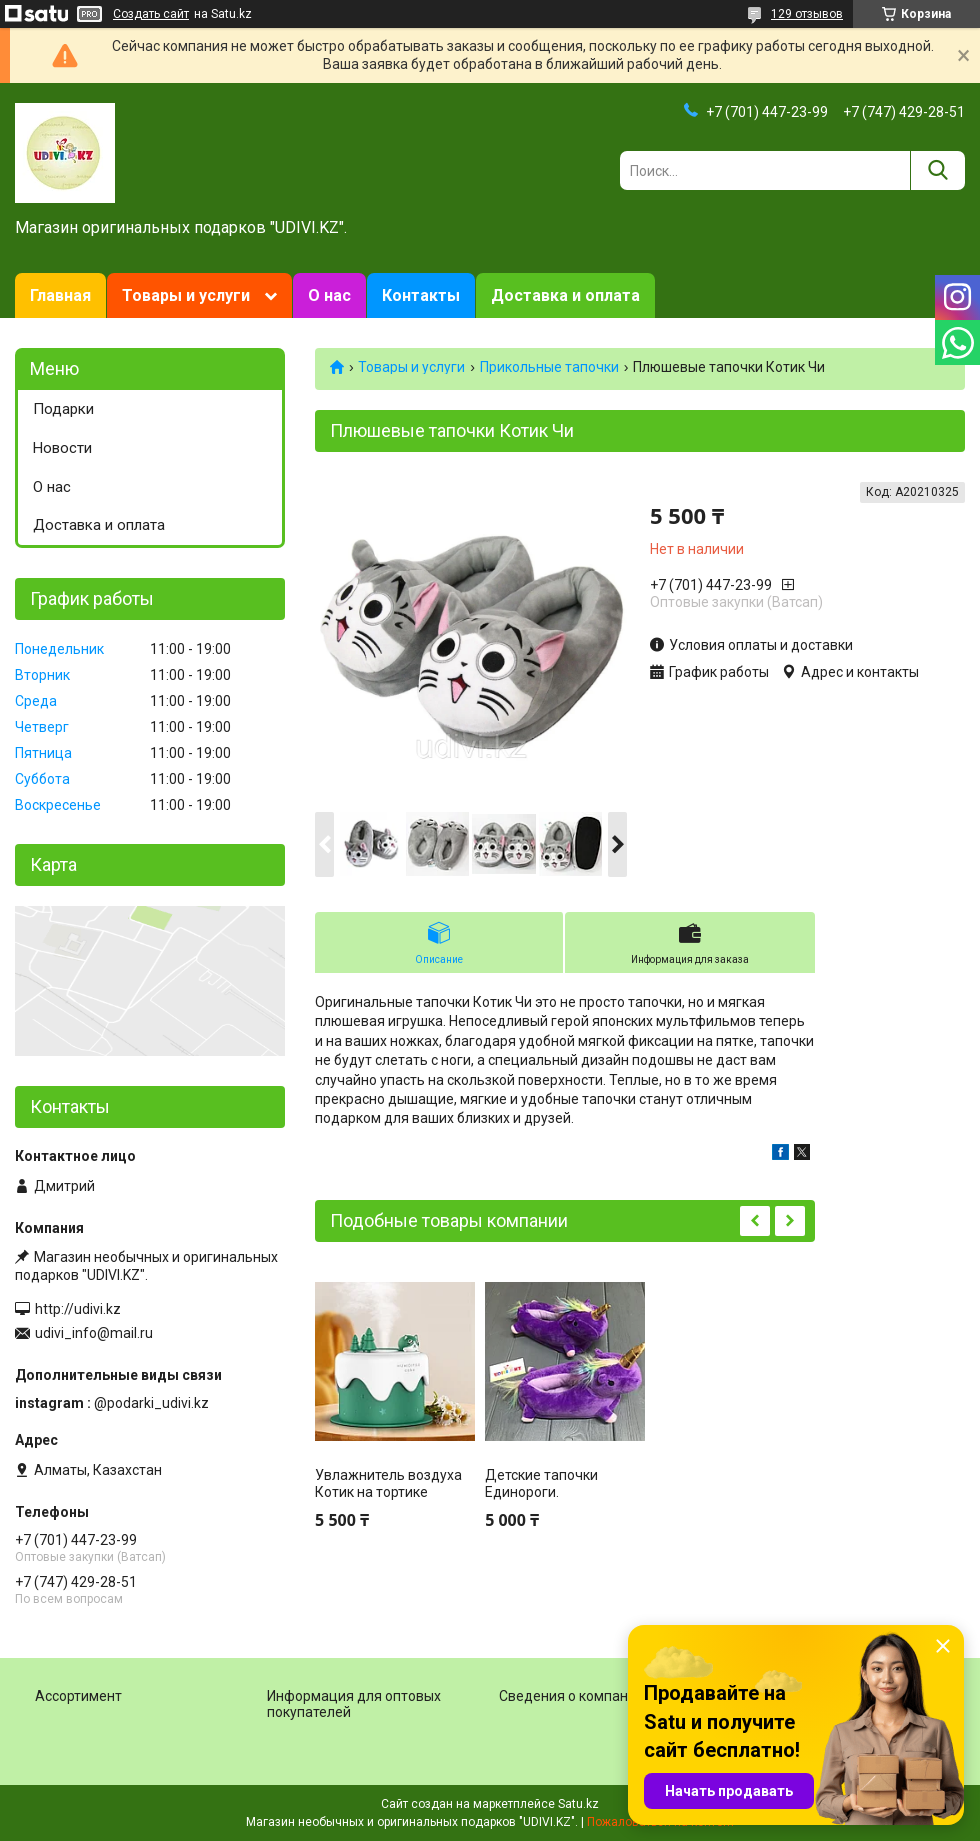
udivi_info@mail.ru (94, 1333)
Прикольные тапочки (549, 367)
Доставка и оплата (565, 295)
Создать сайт (151, 14)
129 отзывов (807, 14)
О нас (329, 295)
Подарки (63, 409)
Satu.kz (578, 1804)
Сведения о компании (571, 1696)
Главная (60, 295)
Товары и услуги (186, 295)
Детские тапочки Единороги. (541, 1484)
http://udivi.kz (78, 1309)
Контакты (421, 295)
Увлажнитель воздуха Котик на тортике (388, 1484)
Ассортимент (78, 1696)
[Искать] (937, 170)
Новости (62, 448)
